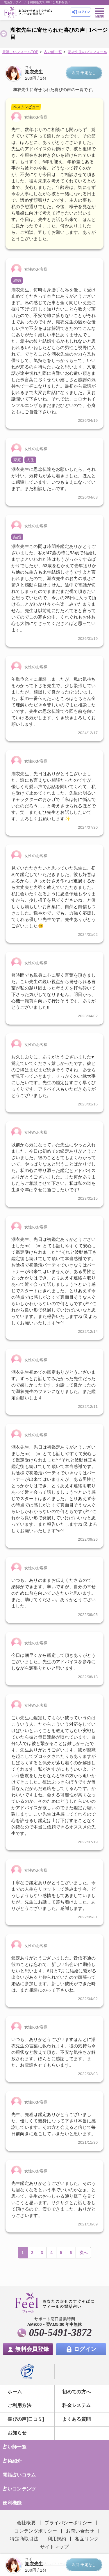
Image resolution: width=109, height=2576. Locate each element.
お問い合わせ (80, 2530)
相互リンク (87, 2538)
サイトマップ (54, 2546)
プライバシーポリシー (68, 2522)
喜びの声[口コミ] (26, 2419)
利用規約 (56, 2538)
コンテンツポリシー (35, 2530)
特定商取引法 (24, 2538)
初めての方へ (76, 2391)
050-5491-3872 (60, 2332)
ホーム (15, 2391)
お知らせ (17, 2432)
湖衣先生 (34, 71)
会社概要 (26, 2522)
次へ (83, 2252)
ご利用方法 (19, 2405)
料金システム (76, 2405)
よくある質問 (76, 2419)
